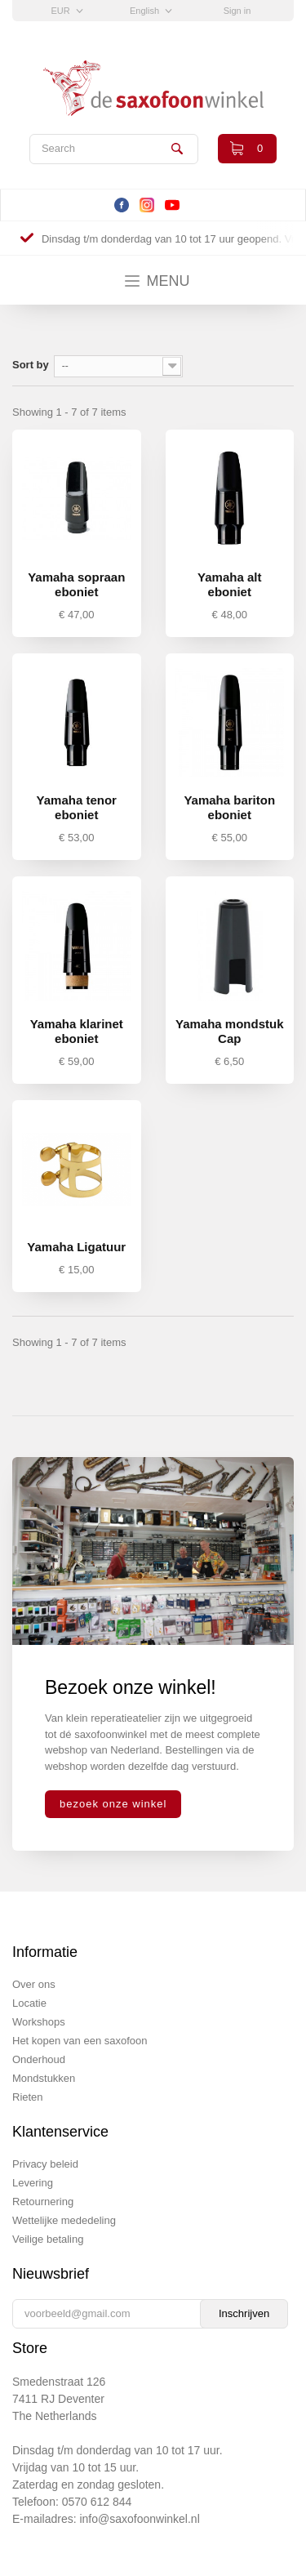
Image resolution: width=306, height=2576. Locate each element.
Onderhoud (38, 2059)
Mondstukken (43, 2078)
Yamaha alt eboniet (229, 584)
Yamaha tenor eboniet (77, 807)
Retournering (42, 2201)
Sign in (237, 11)
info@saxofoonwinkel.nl (139, 2518)
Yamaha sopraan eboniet (76, 584)
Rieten (27, 2097)
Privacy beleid (45, 2164)
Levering (32, 2183)
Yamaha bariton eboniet (229, 807)
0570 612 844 (97, 2501)
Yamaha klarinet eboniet (76, 1031)
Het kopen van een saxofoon (80, 2041)
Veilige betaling (47, 2239)
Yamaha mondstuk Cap (229, 1031)
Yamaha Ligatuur (76, 1247)
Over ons (33, 1984)
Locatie (29, 2003)
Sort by (30, 365)
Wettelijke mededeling (64, 2220)
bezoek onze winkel (113, 1804)
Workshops (38, 2022)
